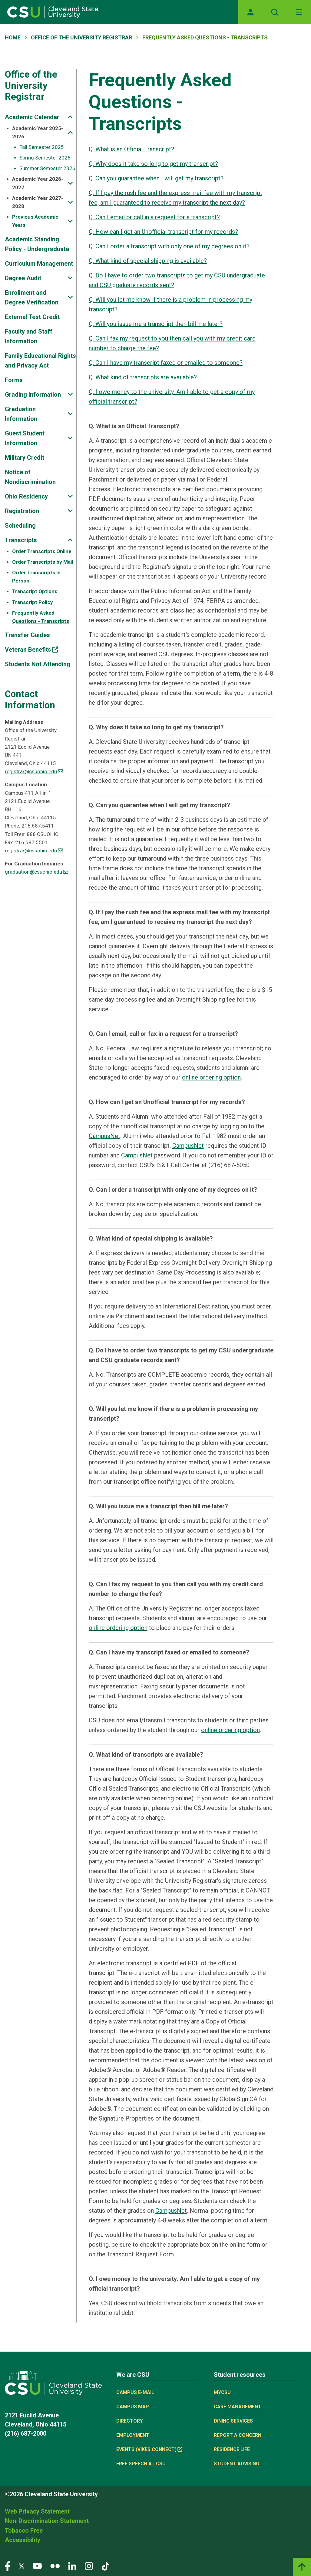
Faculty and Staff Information (28, 336)
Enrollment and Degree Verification (31, 297)
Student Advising (236, 2464)
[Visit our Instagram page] (89, 2565)
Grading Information (33, 394)
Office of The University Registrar (81, 37)
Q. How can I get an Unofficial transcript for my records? (163, 231)
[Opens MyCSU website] (250, 12)
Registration (22, 511)
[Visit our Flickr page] (55, 2565)
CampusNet (104, 1136)
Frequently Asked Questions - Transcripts (40, 617)
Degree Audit (23, 278)
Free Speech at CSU (141, 2464)
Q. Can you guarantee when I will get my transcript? (156, 178)
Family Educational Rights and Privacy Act (40, 360)
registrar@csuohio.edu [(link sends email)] (34, 771)
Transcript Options (34, 591)
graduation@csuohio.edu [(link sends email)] (36, 872)
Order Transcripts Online (41, 551)
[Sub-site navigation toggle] (70, 117)
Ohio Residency (26, 496)
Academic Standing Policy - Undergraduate (37, 244)
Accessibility (22, 2540)
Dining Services (233, 2421)
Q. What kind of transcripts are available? (143, 377)
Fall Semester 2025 (41, 147)
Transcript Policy (32, 602)
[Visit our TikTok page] (105, 2565)
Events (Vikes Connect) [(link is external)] (149, 2449)
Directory (129, 2421)
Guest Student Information (25, 438)
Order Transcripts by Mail (42, 562)
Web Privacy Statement (37, 2511)
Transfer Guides (27, 635)
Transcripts (21, 540)
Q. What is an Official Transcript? (131, 149)
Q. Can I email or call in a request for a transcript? (154, 217)
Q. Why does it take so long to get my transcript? (153, 163)
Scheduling (20, 525)
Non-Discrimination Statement (47, 2520)
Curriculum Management (39, 263)
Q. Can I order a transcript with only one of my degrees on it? (169, 246)
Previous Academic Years (35, 221)
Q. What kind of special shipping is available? (148, 260)
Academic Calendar (32, 117)
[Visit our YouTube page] (37, 2565)
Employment (132, 2435)
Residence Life (232, 2449)
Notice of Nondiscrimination (30, 477)
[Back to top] (302, 2567)
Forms (14, 380)
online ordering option (211, 1077)
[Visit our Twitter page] (21, 2565)
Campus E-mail (135, 2392)
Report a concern (237, 2435)
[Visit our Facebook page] (7, 2565)
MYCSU (222, 2392)
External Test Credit (32, 317)
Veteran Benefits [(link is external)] (31, 649)
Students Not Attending (37, 664)
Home (13, 37)
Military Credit (24, 457)
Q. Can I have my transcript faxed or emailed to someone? (166, 362)
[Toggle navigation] (299, 12)
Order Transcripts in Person (36, 576)
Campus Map (132, 2407)
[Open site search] (275, 12)
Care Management (237, 2407)
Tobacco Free (24, 2530)
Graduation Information (21, 413)
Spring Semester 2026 (45, 158)
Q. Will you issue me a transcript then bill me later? (156, 323)
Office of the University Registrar (31, 85)
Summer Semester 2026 (47, 168)
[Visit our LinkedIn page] (72, 2565)
